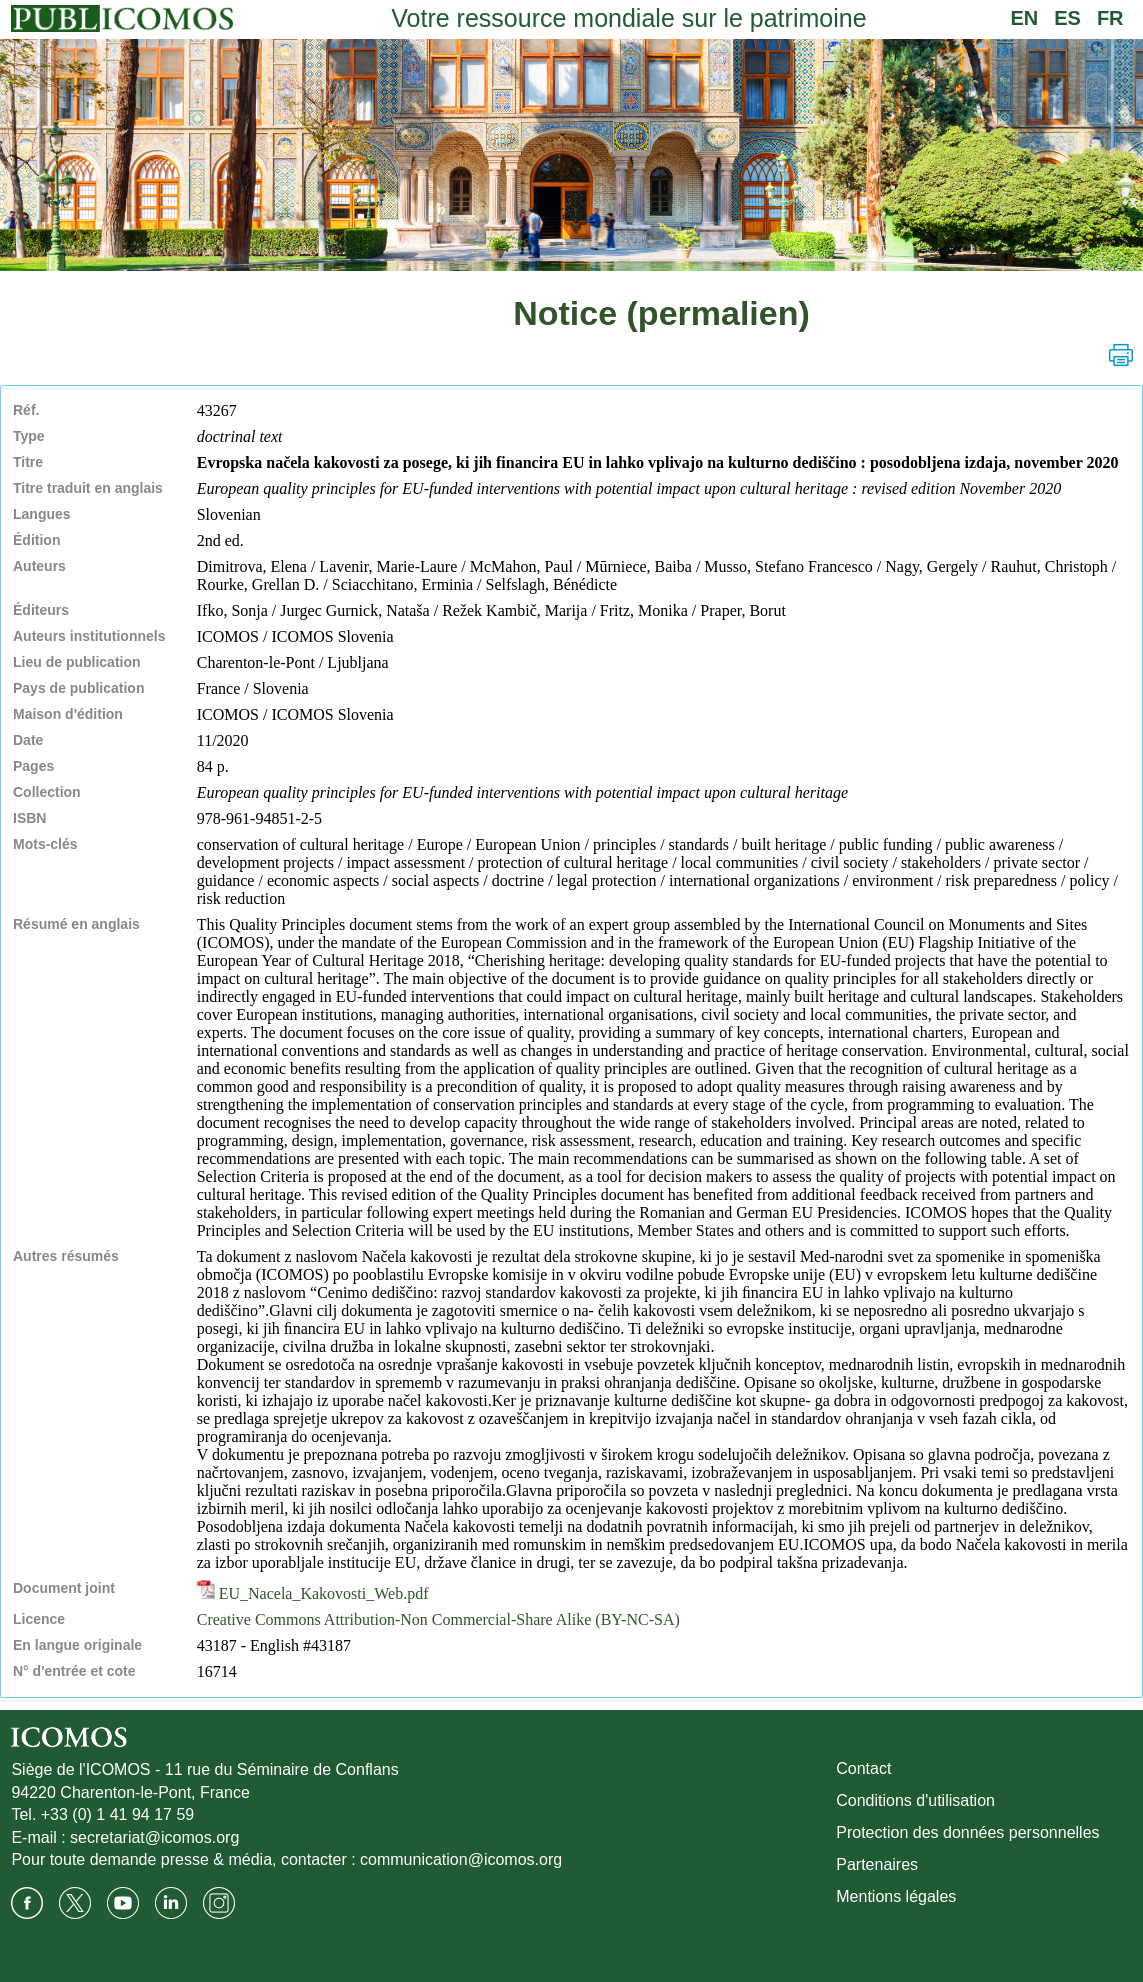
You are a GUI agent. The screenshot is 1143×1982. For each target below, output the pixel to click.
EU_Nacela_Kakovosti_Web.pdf (313, 1593)
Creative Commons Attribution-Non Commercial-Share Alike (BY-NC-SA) (438, 1619)
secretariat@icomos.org (154, 1837)
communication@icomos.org (461, 1859)
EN (1024, 18)
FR (1110, 18)
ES (1067, 18)
